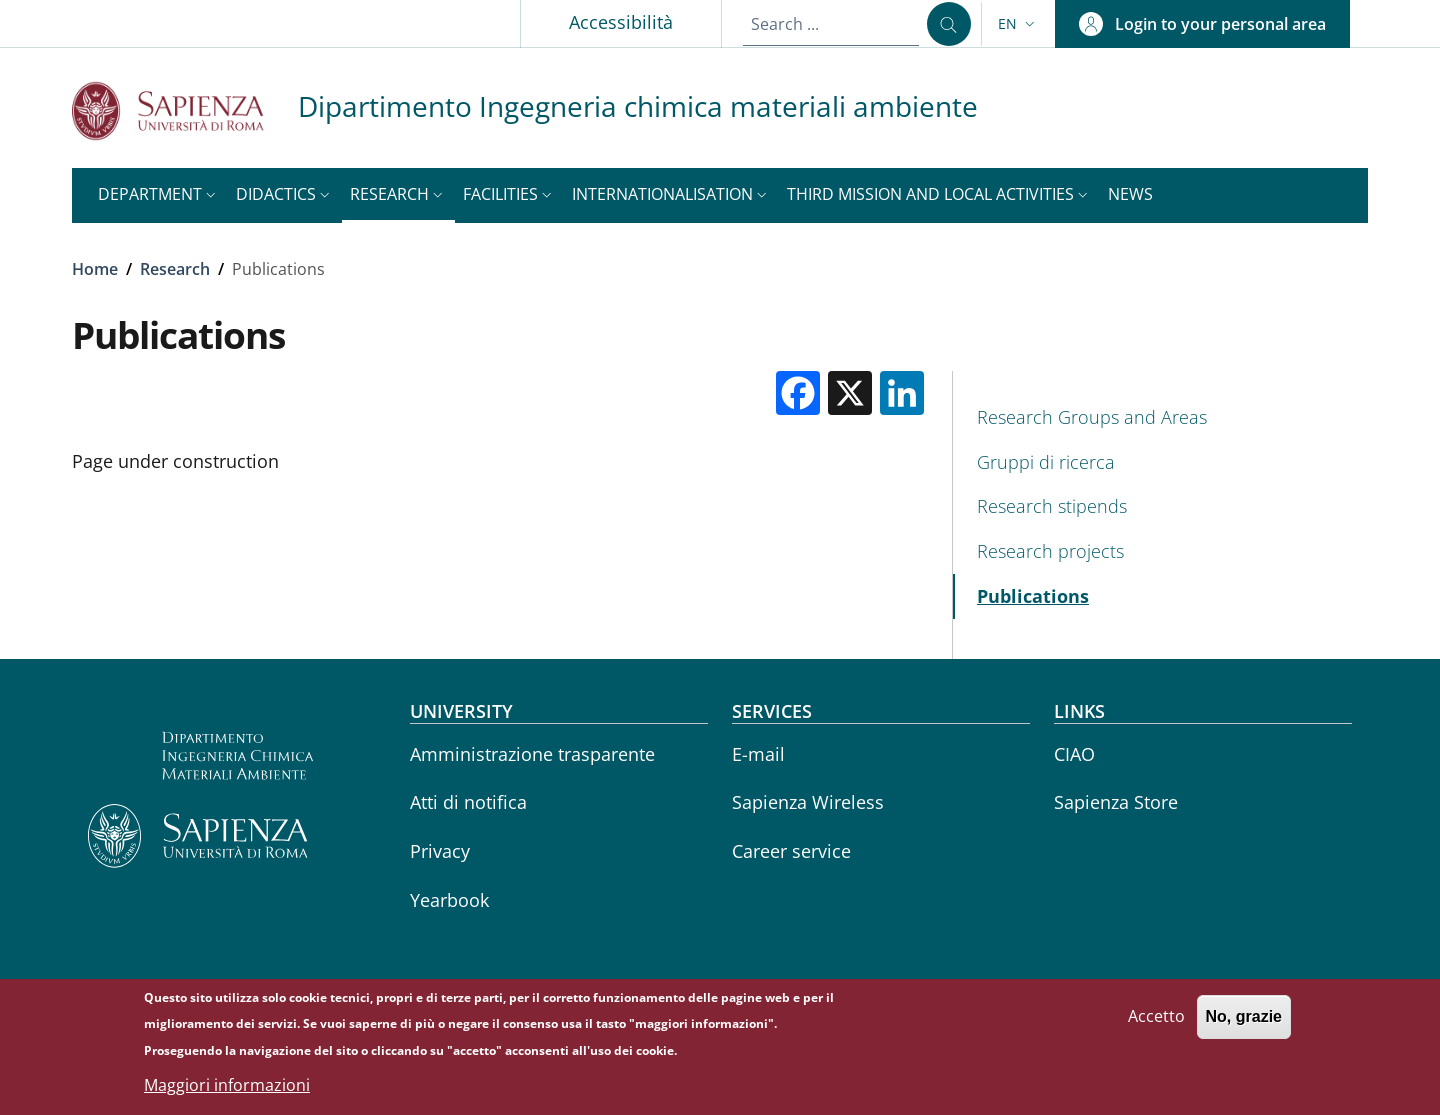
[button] (1018, 24)
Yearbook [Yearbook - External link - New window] (449, 900)
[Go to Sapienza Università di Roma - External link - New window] (185, 110)
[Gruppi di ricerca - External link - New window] (1160, 462)
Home (95, 269)
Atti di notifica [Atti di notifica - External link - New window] (468, 802)
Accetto (1156, 1017)
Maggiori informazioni (227, 1085)
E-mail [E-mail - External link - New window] (758, 754)
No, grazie (1244, 1017)
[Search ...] (949, 24)
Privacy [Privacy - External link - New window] (440, 851)
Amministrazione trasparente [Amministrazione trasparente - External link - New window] (532, 754)
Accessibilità (621, 22)
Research (175, 269)
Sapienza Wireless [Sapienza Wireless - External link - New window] (808, 802)
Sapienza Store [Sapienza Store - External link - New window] (1116, 802)
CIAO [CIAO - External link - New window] (1074, 754)
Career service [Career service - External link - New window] (791, 851)
